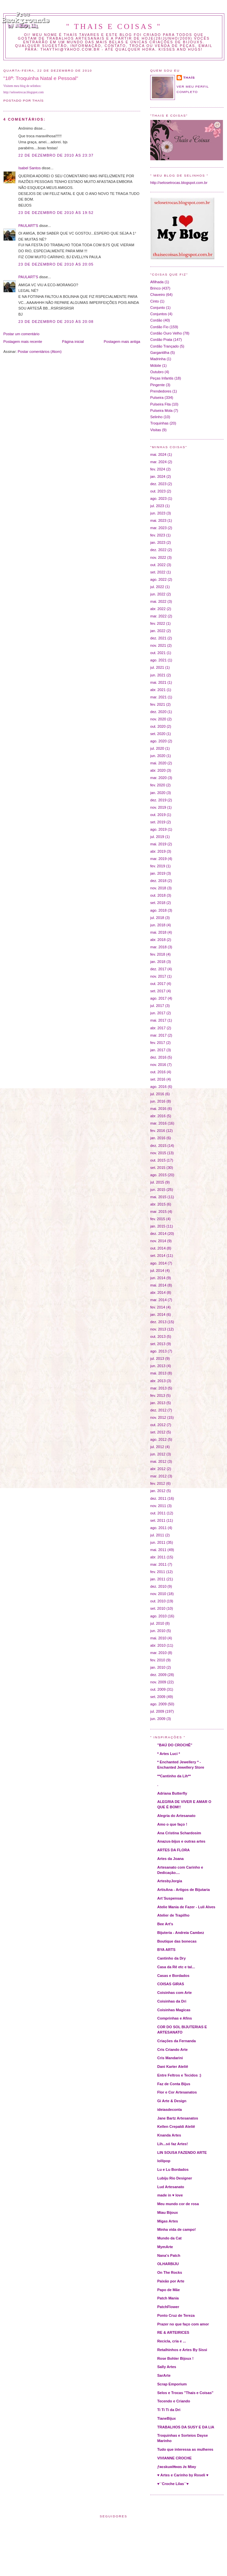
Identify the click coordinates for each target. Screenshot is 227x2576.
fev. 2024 (157, 469)
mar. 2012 (158, 1476)
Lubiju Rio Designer (174, 2178)
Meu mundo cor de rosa (178, 2204)
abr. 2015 (158, 1204)
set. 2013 (157, 1344)
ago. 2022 (158, 579)
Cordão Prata (161, 340)
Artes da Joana (170, 1859)
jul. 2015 (157, 1182)
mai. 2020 (158, 763)
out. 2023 (158, 491)
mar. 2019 (158, 859)
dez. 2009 (158, 1675)
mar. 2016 (158, 1123)
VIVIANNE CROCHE (174, 2458)
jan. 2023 (157, 542)
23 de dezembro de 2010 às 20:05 (55, 264)
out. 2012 (158, 1425)
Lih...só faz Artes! (172, 2144)
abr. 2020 (158, 770)
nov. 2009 (158, 1682)
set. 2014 (157, 1256)
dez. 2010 (158, 1586)
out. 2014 (158, 1248)
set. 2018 (157, 903)
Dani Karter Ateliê (172, 2067)
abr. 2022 (158, 609)
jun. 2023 (157, 513)
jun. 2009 (157, 1719)
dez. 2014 (158, 1234)
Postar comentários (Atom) (39, 352)
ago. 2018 (158, 910)
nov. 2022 (158, 557)
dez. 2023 (158, 484)
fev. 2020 (157, 785)
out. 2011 (158, 1513)
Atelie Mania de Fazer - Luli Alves (186, 1907)
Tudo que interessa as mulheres (185, 2449)
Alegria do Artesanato (176, 1816)
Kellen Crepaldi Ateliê (176, 2127)
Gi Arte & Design (171, 2101)
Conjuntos (158, 314)
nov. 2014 (158, 1241)
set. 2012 (157, 1432)
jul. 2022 (157, 587)
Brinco (155, 288)
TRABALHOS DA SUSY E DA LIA (185, 2427)
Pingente (157, 385)
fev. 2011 (157, 1572)
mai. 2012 (158, 1461)
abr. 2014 (158, 1292)
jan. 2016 (157, 1138)
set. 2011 (157, 1520)
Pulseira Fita (160, 404)
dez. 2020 (158, 712)
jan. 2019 (157, 873)
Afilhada (157, 282)
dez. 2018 (158, 881)
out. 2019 (158, 815)
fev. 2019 (157, 866)
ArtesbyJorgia (169, 1881)
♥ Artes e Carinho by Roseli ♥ (182, 2475)
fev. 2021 (157, 704)
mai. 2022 (158, 601)
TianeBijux (166, 2418)
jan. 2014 (157, 1314)
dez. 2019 (158, 800)
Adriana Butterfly (172, 1793)
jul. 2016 (157, 1094)
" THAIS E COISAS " (114, 26)
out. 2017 (158, 984)
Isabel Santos (29, 168)
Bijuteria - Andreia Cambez (180, 1933)
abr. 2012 (158, 1469)
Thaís (189, 77)
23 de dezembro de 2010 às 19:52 (55, 213)
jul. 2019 (157, 837)
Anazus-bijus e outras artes (181, 1841)
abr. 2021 (158, 690)
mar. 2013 (158, 1388)
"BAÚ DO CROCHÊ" (174, 1745)
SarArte (164, 2375)
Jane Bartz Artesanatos (177, 2118)
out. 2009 (158, 1689)
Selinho (156, 417)
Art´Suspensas (170, 1898)
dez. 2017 (158, 969)
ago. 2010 (158, 1616)
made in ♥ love (170, 2195)
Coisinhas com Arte (174, 1993)
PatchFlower (168, 2307)
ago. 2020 (158, 741)
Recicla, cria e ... (171, 2341)
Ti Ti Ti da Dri (168, 2410)
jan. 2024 (157, 476)
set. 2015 (157, 1168)
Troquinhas (159, 423)
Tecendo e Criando (173, 2401)
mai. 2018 (158, 932)
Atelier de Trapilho (173, 1915)
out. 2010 (158, 1601)
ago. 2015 (158, 1175)
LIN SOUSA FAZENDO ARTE (182, 2152)
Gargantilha (159, 353)
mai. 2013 (158, 1373)
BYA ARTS (166, 1950)
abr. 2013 (158, 1381)
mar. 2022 (158, 616)
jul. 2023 (157, 506)
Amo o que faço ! (172, 1824)
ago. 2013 (158, 1351)
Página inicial (73, 342)
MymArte (165, 2247)
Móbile (155, 366)
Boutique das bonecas (177, 1941)
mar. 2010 (158, 1653)
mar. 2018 (158, 947)
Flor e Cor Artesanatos (177, 2092)
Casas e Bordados (173, 1976)
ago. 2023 (158, 498)
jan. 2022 (157, 631)
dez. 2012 (158, 1410)
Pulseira (157, 398)
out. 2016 (158, 1072)
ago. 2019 (158, 829)
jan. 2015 (157, 1226)
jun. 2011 (157, 1542)
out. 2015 (158, 1160)
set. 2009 (157, 1697)
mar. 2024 (158, 462)
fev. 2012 (157, 1483)
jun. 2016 (157, 1101)
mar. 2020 (158, 778)
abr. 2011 (158, 1557)
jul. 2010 (157, 1623)
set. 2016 (157, 1079)
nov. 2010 (158, 1594)
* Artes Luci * (168, 1754)
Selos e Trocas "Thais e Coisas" (185, 2393)
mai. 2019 (158, 844)
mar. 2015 (158, 1212)
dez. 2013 (158, 1322)
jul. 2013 (157, 1358)
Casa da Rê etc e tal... (176, 1967)
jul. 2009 (157, 1711)
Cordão (156, 320)
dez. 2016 (158, 1057)
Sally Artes (166, 2367)
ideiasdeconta (169, 2110)
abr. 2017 (158, 1028)
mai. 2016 (158, 1109)
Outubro (157, 372)
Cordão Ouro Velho (166, 333)
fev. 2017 (157, 1043)
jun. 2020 (157, 756)
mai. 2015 (158, 1197)
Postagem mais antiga (122, 342)
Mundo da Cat (169, 2238)
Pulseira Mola (161, 411)
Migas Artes (167, 2221)
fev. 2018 (157, 954)
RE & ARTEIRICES (173, 2332)
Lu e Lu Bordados (173, 2169)
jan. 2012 (157, 1491)
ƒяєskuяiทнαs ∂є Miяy (176, 2467)
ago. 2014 (158, 1263)
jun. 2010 (157, 1631)
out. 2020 (158, 726)
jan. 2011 (157, 1579)
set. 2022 (157, 572)
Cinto (154, 301)
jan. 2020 (157, 793)
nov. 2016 (158, 1065)
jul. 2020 (157, 748)
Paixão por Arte (170, 2281)
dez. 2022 (158, 550)
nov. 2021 (158, 645)
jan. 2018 (157, 962)
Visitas (155, 430)
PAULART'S (28, 226)
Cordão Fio (159, 327)
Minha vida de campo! (176, 2229)
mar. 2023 (158, 528)
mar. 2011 (158, 1564)
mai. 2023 (158, 520)
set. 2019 (157, 822)
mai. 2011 (158, 1550)
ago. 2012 (158, 1439)
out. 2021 (158, 653)
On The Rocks (169, 2272)
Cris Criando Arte (172, 2050)
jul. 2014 (157, 1271)
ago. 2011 (158, 1528)
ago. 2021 (158, 660)
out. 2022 (158, 565)
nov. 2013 (158, 1329)
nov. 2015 (158, 1153)
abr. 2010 (158, 1645)
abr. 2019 (158, 851)
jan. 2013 (157, 1403)
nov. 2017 (158, 976)
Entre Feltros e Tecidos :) (179, 2075)
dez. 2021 (158, 638)
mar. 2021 (158, 697)
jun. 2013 (157, 1366)
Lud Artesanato (170, 2187)
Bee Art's (165, 1924)
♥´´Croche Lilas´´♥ (173, 2484)
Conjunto (157, 308)
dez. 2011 (158, 1498)
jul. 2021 (157, 667)
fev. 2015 (157, 1219)
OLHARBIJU (168, 2264)
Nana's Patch (168, 2255)
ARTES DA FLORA (173, 1850)
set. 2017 (157, 991)
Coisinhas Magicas (173, 2010)
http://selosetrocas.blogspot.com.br (178, 183)
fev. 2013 (157, 1395)
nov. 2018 (158, 888)
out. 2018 (158, 895)
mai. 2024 (158, 454)
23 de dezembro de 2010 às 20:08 (55, 322)
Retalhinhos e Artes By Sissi (182, 2350)
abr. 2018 (158, 940)
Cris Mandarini (170, 2058)
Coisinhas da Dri (171, 2001)
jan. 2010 (157, 1667)
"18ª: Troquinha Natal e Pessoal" (40, 78)
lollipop (163, 2161)
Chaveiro (157, 295)
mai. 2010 (158, 1638)
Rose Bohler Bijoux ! (175, 2358)
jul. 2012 (157, 1447)
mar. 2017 (158, 1035)
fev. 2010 (157, 1660)
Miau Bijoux (167, 2212)
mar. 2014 (158, 1300)
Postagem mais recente (22, 342)
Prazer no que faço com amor (183, 2324)
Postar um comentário (21, 334)
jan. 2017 (157, 1050)
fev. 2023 (157, 535)
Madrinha (158, 359)
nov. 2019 (158, 807)
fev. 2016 (157, 1131)
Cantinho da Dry (171, 1958)
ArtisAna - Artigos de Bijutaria (183, 1890)
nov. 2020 (158, 719)
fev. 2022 (157, 623)
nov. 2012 (158, 1417)
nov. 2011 (158, 1506)
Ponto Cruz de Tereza (176, 2315)
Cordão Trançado (164, 346)
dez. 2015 (158, 1146)
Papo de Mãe (168, 2290)
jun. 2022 (157, 594)
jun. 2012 (157, 1454)
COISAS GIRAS (170, 1984)
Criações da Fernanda (176, 2041)
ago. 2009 (158, 1704)
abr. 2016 (158, 1116)
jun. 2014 (157, 1278)
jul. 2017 (157, 1006)
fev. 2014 (157, 1307)
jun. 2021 (157, 675)
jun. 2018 (157, 925)
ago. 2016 (158, 1087)
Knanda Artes (169, 2135)
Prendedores (160, 391)
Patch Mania (168, 2298)
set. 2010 (157, 1608)
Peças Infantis (161, 378)
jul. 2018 (157, 918)
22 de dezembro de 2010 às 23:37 (55, 155)
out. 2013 (158, 1336)
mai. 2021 (158, 682)
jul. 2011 (157, 1535)
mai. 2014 (158, 1285)
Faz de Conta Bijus (173, 2084)
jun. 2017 (157, 1013)
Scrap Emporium (172, 2384)
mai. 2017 (158, 1020)
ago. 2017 (158, 998)
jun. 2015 (157, 1190)
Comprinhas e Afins (174, 2018)
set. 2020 (157, 734)
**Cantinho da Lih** (174, 1776)
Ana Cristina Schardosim (179, 1833)
